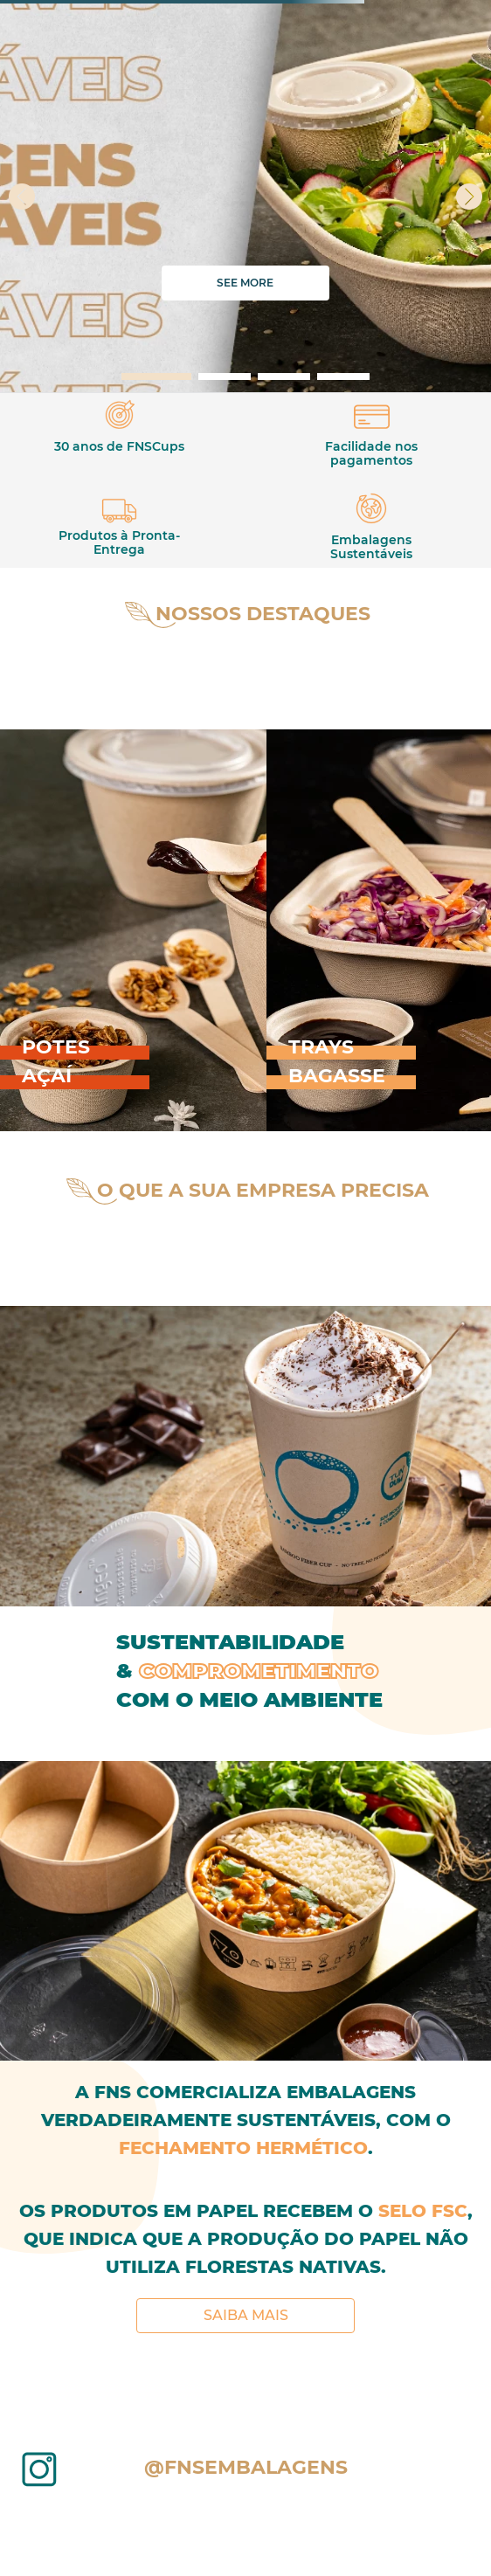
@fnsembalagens (246, 2467)
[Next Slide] (469, 197)
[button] (156, 376)
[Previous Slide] (21, 197)
